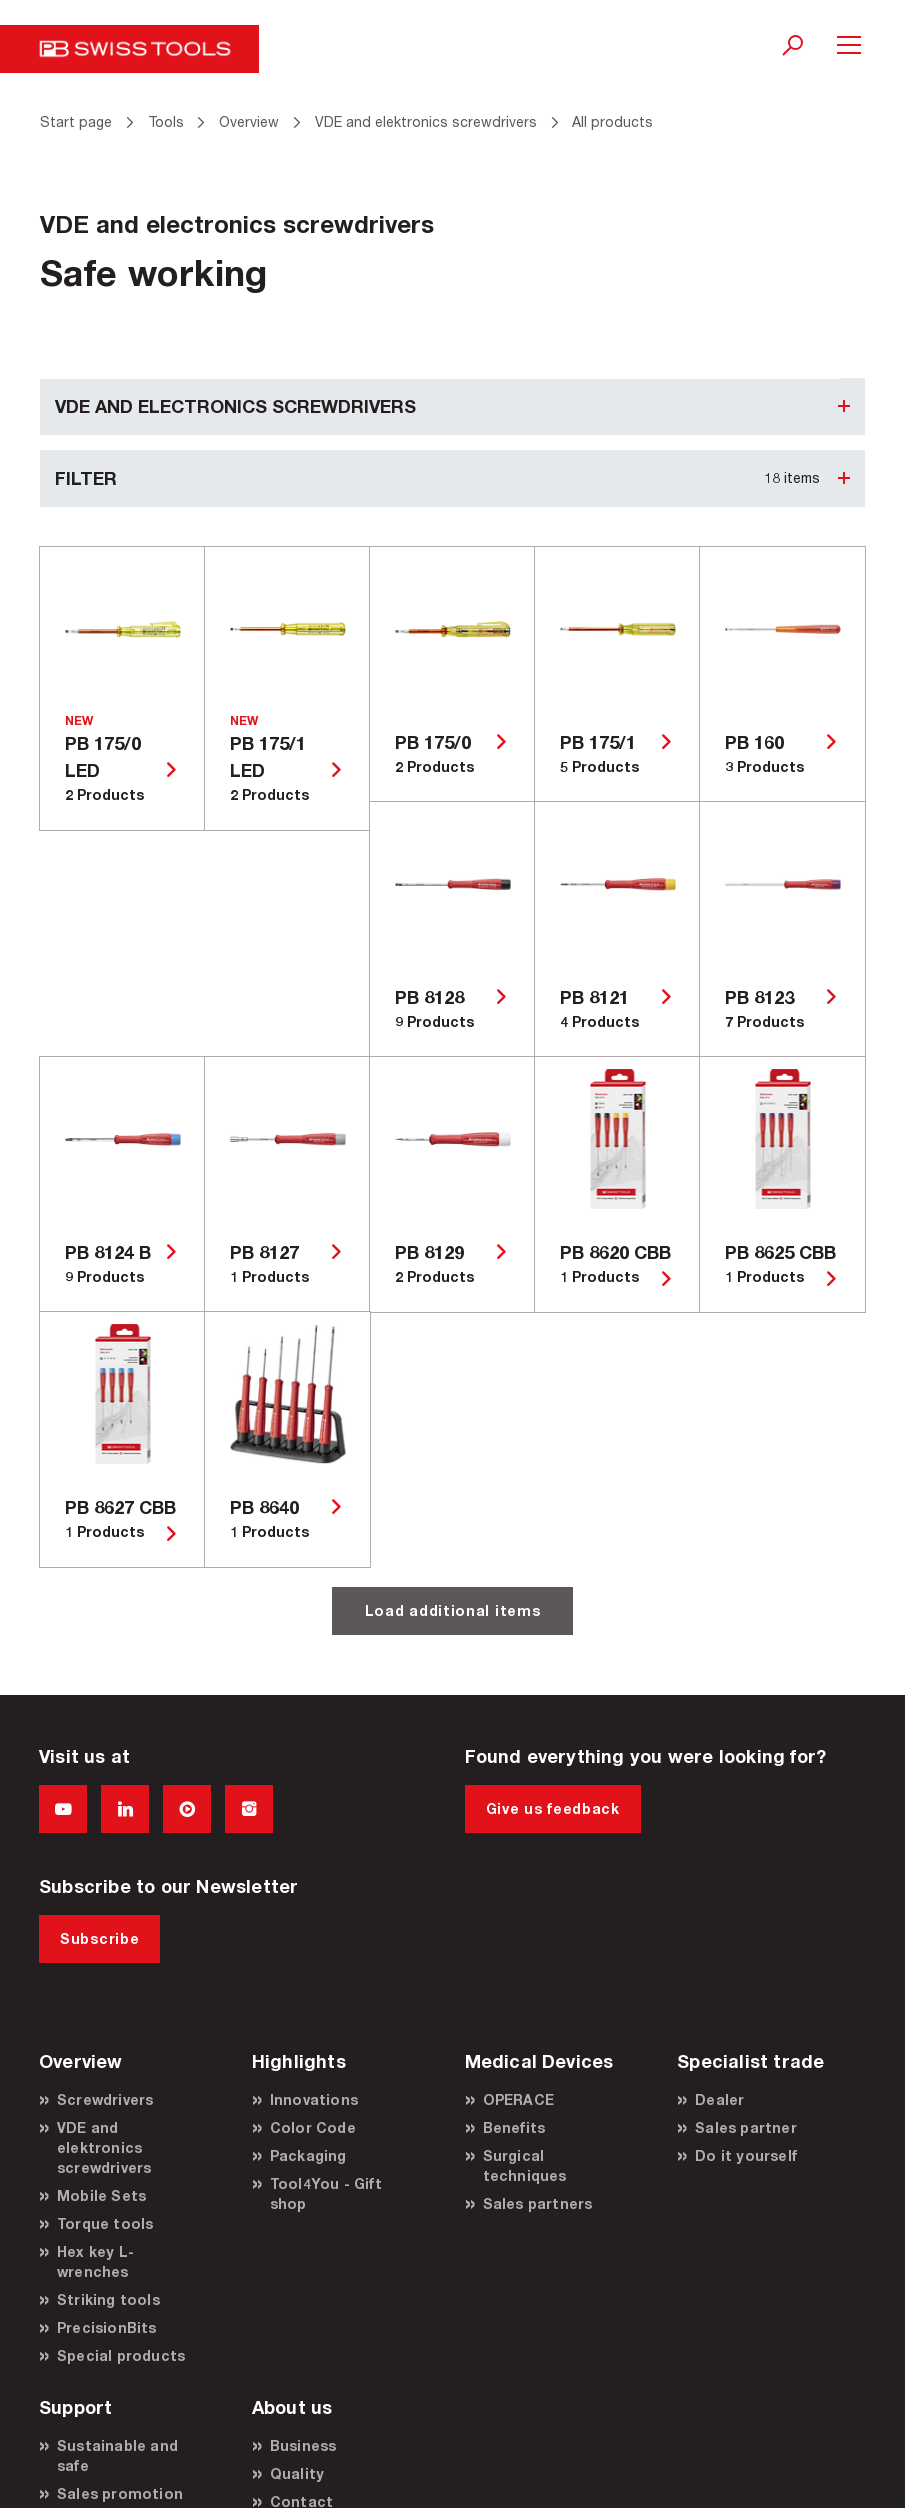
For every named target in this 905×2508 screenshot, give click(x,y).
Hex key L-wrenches (95, 2261)
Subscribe (99, 1938)
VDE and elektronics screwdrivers (104, 2147)
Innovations (314, 2099)
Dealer (719, 2099)
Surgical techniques (525, 2165)
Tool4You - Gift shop (326, 2193)
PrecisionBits (107, 2327)
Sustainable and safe (117, 2455)
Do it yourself (746, 2155)
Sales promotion (120, 2493)
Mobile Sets (101, 2195)
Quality (297, 2473)
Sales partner (746, 2127)
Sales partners (538, 2203)
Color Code (313, 2127)
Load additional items (453, 1610)
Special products (121, 2355)
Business (303, 2445)
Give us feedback (553, 1808)
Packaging (308, 2155)
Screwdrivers (105, 2099)
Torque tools (105, 2223)
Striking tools (108, 2299)
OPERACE (518, 2099)
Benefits (514, 2127)
